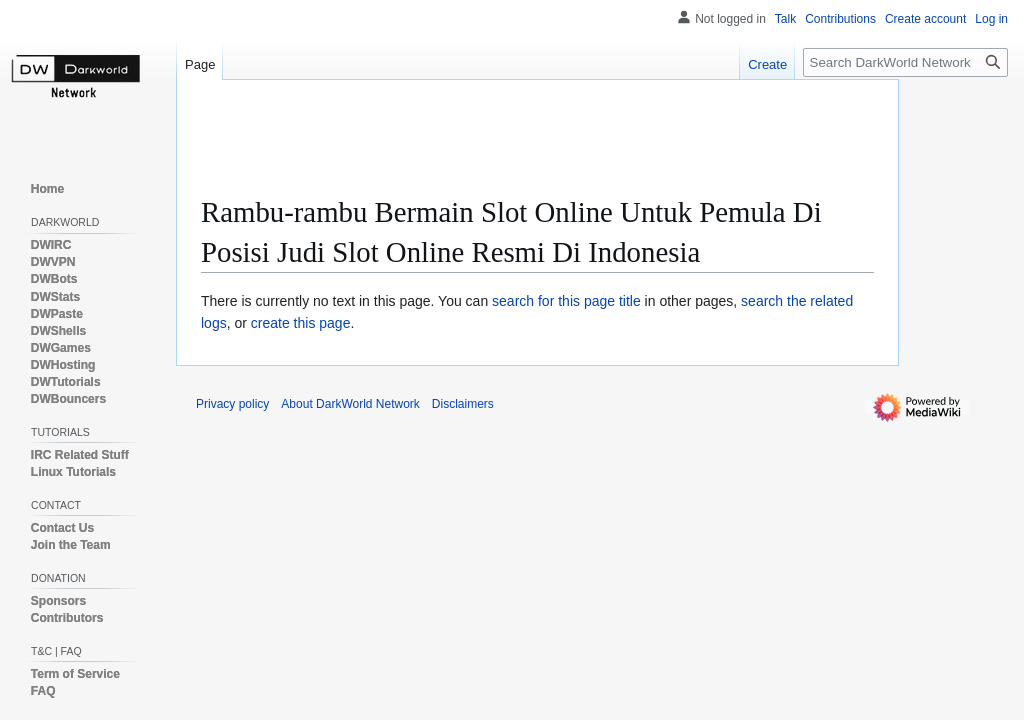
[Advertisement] (565, 145)
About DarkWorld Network (350, 404)
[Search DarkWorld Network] (905, 62)
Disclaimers (463, 404)
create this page (301, 323)
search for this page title (566, 301)
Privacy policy (232, 404)
